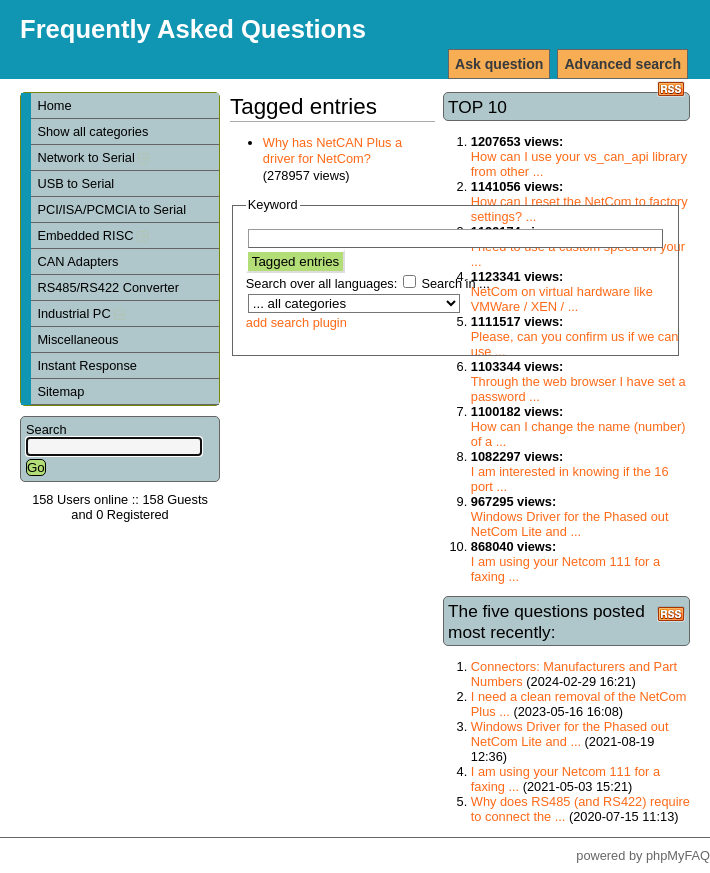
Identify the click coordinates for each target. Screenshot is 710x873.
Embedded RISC (92, 235)
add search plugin (296, 322)
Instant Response (87, 365)
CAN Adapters (77, 261)
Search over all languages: (322, 283)
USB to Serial (75, 183)
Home (54, 105)
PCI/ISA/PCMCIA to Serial (111, 209)
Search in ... (455, 283)
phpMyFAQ (678, 855)
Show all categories (92, 131)
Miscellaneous (77, 339)
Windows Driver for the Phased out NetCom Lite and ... (570, 524)
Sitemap (60, 391)
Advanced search (622, 64)
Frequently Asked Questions (193, 29)
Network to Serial (93, 157)
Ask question (499, 64)
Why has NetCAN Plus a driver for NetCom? (332, 151)
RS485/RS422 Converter (108, 287)
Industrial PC (81, 313)
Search (46, 429)
